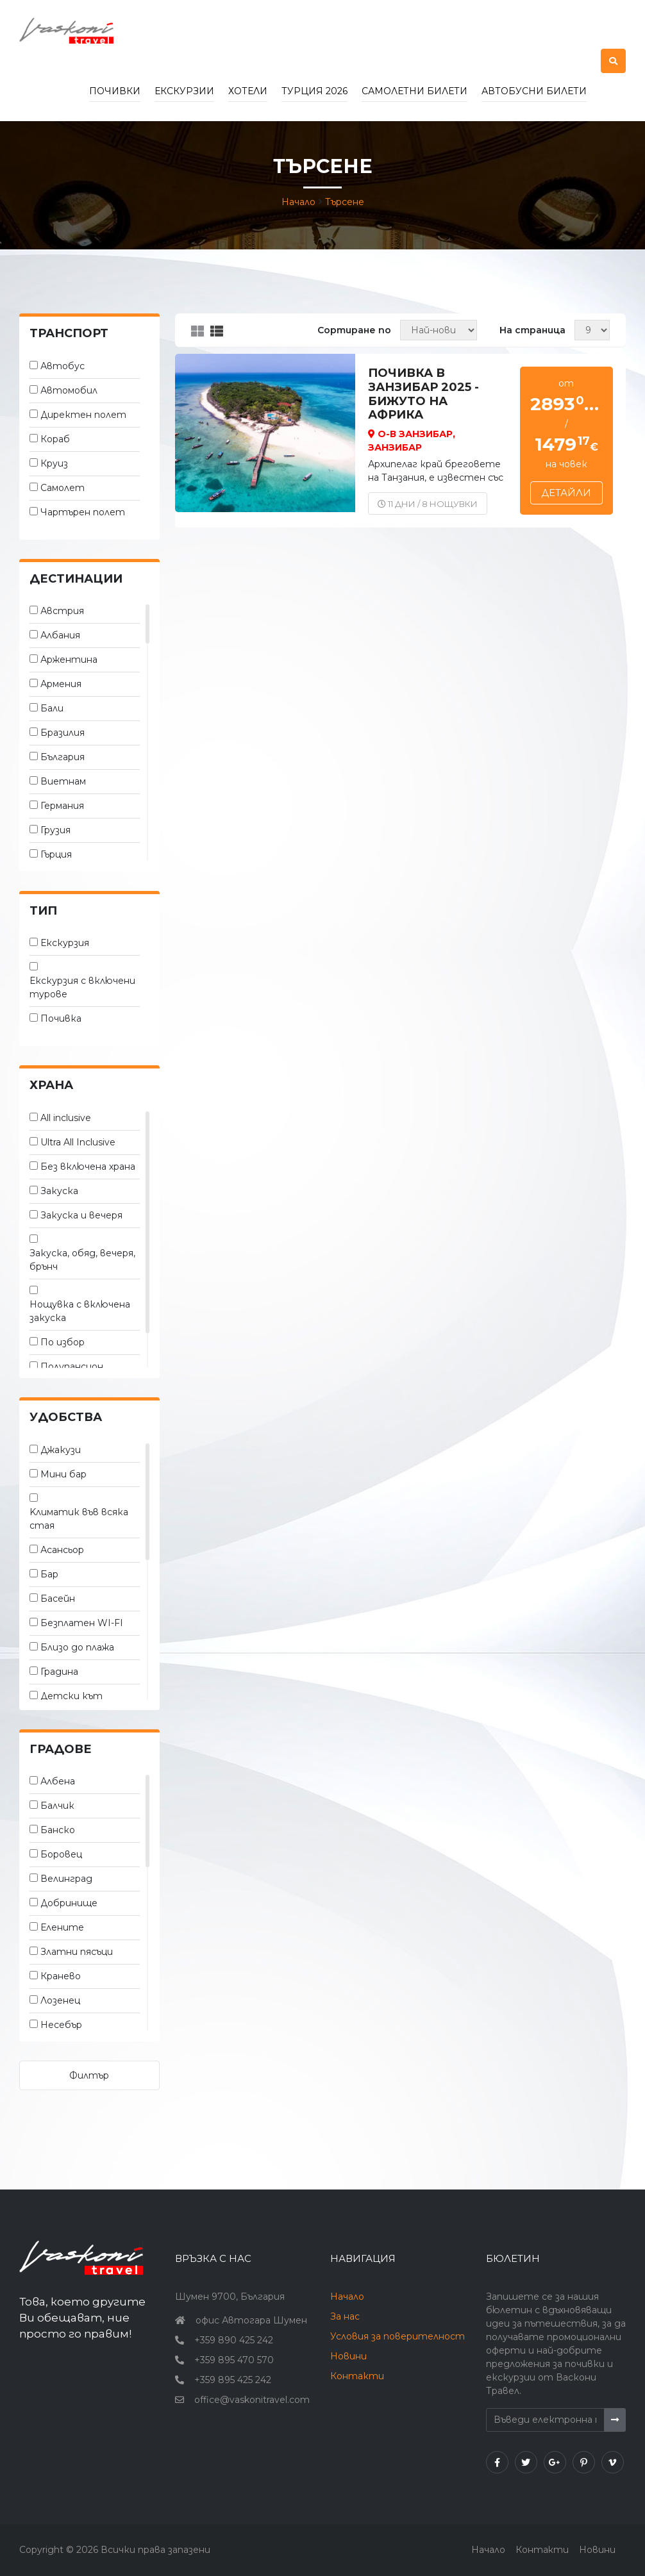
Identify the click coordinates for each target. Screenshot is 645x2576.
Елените (62, 1927)
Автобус (62, 366)
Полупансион (71, 1366)
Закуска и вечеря (81, 1215)
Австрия (62, 611)
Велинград (66, 1878)
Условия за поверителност (397, 2336)
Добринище (68, 1903)
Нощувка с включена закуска (79, 1311)
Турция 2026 (314, 91)
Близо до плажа (77, 1647)
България (62, 757)
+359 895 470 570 (234, 2360)
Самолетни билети (414, 91)
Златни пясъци (76, 1951)
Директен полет (83, 414)
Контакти (357, 2376)
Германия (62, 805)
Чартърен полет (82, 512)
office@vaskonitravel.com (252, 2400)
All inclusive (65, 1118)
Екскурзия (64, 943)
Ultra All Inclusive (77, 1142)
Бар (49, 1574)
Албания (60, 635)
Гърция (56, 854)
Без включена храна (87, 1166)
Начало (298, 202)
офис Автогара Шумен (251, 2320)
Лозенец (60, 2000)
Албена (57, 1781)
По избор (62, 1342)
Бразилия (62, 732)
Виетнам (63, 781)
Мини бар (63, 1474)
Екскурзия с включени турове (82, 987)
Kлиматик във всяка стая (78, 1518)
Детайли (566, 492)
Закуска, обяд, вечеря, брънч (82, 1259)
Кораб (55, 439)
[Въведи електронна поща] (545, 2420)
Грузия (55, 830)
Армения (60, 684)
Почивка (60, 1018)
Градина (59, 1671)
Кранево (60, 1976)
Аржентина (68, 659)
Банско (57, 1830)
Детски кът (71, 1696)
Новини (348, 2356)
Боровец (61, 1854)
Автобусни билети (534, 91)
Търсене (344, 202)
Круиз (54, 463)
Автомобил (68, 390)
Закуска (59, 1191)
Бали (51, 708)
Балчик (57, 1805)
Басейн (57, 1598)
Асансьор (62, 1550)
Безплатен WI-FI (81, 1623)
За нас (345, 2316)
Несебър (61, 2025)
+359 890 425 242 (233, 2340)
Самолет (62, 488)
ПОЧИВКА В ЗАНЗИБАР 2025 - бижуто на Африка (423, 394)
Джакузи (60, 1450)
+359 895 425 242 (232, 2380)
